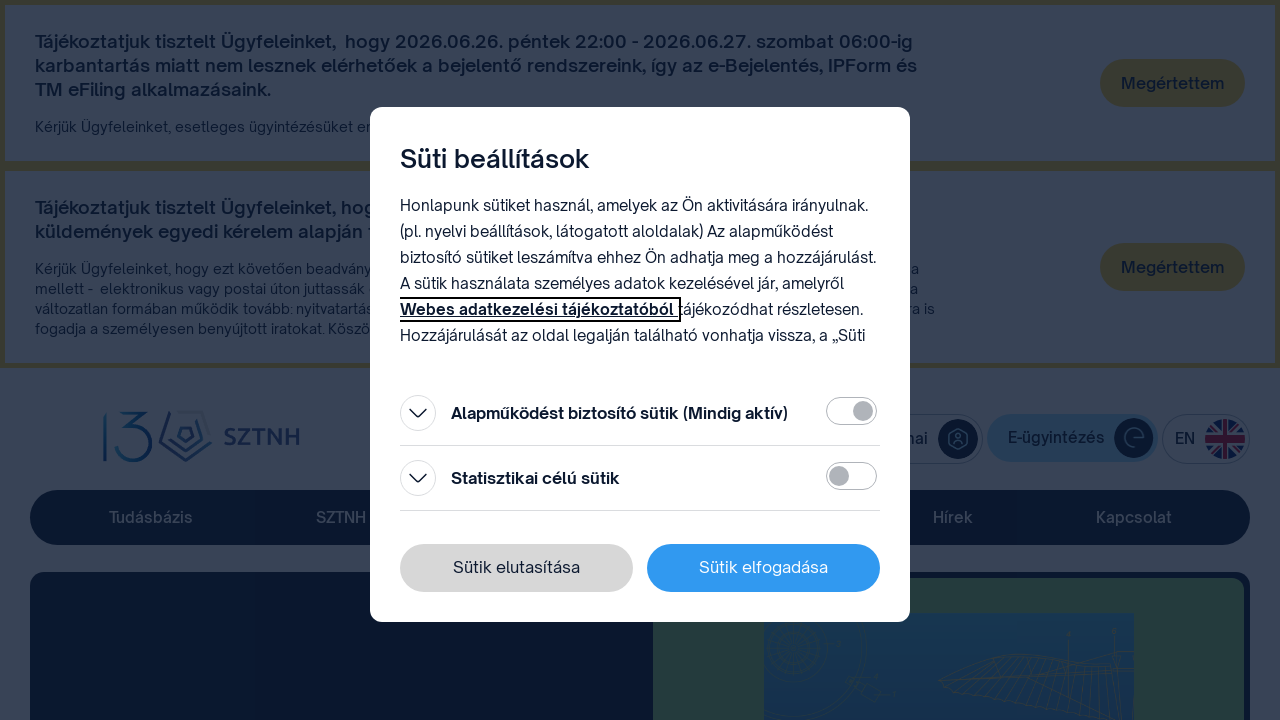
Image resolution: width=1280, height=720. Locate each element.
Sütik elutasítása (516, 567)
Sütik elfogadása (763, 567)
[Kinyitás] (418, 413)
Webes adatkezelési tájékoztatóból (539, 309)
